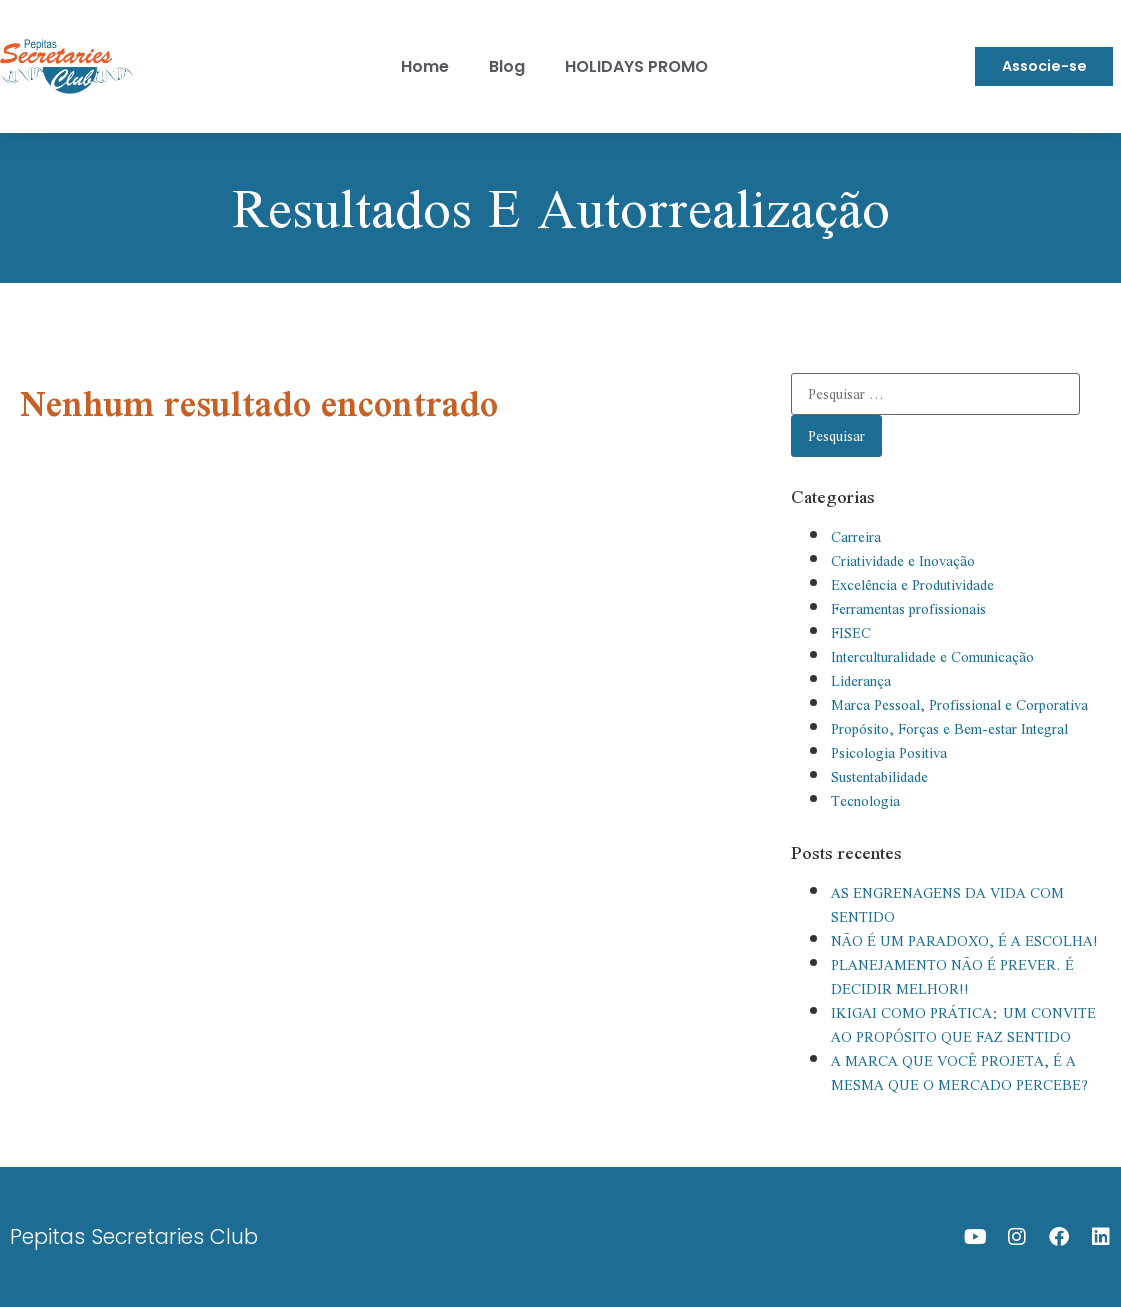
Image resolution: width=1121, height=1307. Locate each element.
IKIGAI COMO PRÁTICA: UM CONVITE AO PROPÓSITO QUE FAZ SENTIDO (963, 1025)
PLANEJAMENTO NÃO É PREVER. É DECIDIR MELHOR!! (952, 977)
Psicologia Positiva (889, 753)
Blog (507, 66)
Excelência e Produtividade (912, 585)
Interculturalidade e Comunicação (932, 657)
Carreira (856, 537)
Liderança (861, 681)
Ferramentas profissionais (908, 609)
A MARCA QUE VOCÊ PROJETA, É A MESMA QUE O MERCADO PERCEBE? (959, 1073)
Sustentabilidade (879, 777)
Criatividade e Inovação (903, 561)
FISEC (851, 633)
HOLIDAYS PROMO (636, 66)
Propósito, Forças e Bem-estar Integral (949, 729)
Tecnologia (865, 801)
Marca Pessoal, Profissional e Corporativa (959, 705)
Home (425, 66)
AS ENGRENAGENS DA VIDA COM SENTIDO (947, 905)
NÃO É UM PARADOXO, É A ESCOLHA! (964, 941)
